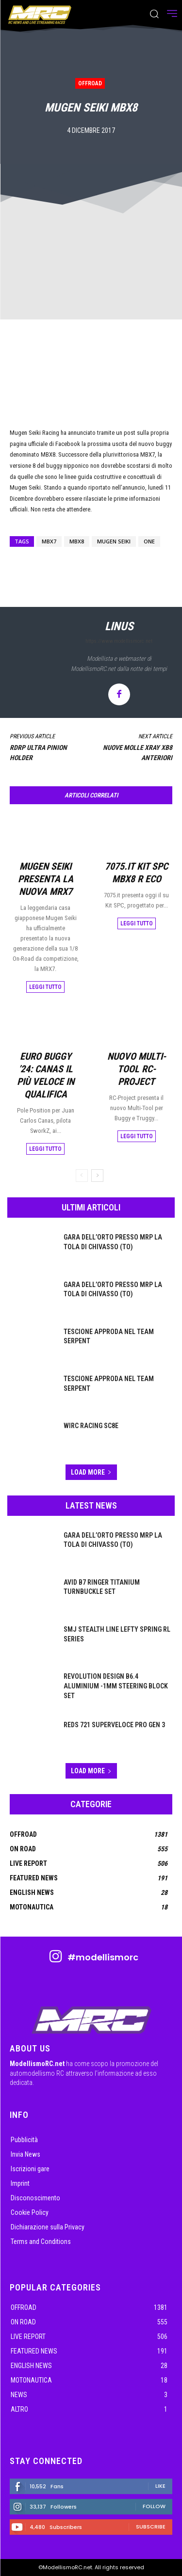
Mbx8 (76, 541)
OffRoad (90, 83)
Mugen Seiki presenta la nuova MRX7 (45, 878)
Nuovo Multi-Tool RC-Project (136, 1068)
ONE (149, 541)
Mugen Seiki (114, 541)
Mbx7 (49, 541)
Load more (91, 1472)
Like (160, 2486)
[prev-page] (82, 1175)
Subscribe (150, 2526)
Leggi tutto (45, 986)
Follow (154, 2506)
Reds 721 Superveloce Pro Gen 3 (114, 1725)
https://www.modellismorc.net (118, 641)
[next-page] (97, 1175)
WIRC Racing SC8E (91, 1426)
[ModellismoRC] (39, 15)
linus (119, 626)
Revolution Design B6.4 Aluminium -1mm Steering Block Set (116, 1685)
